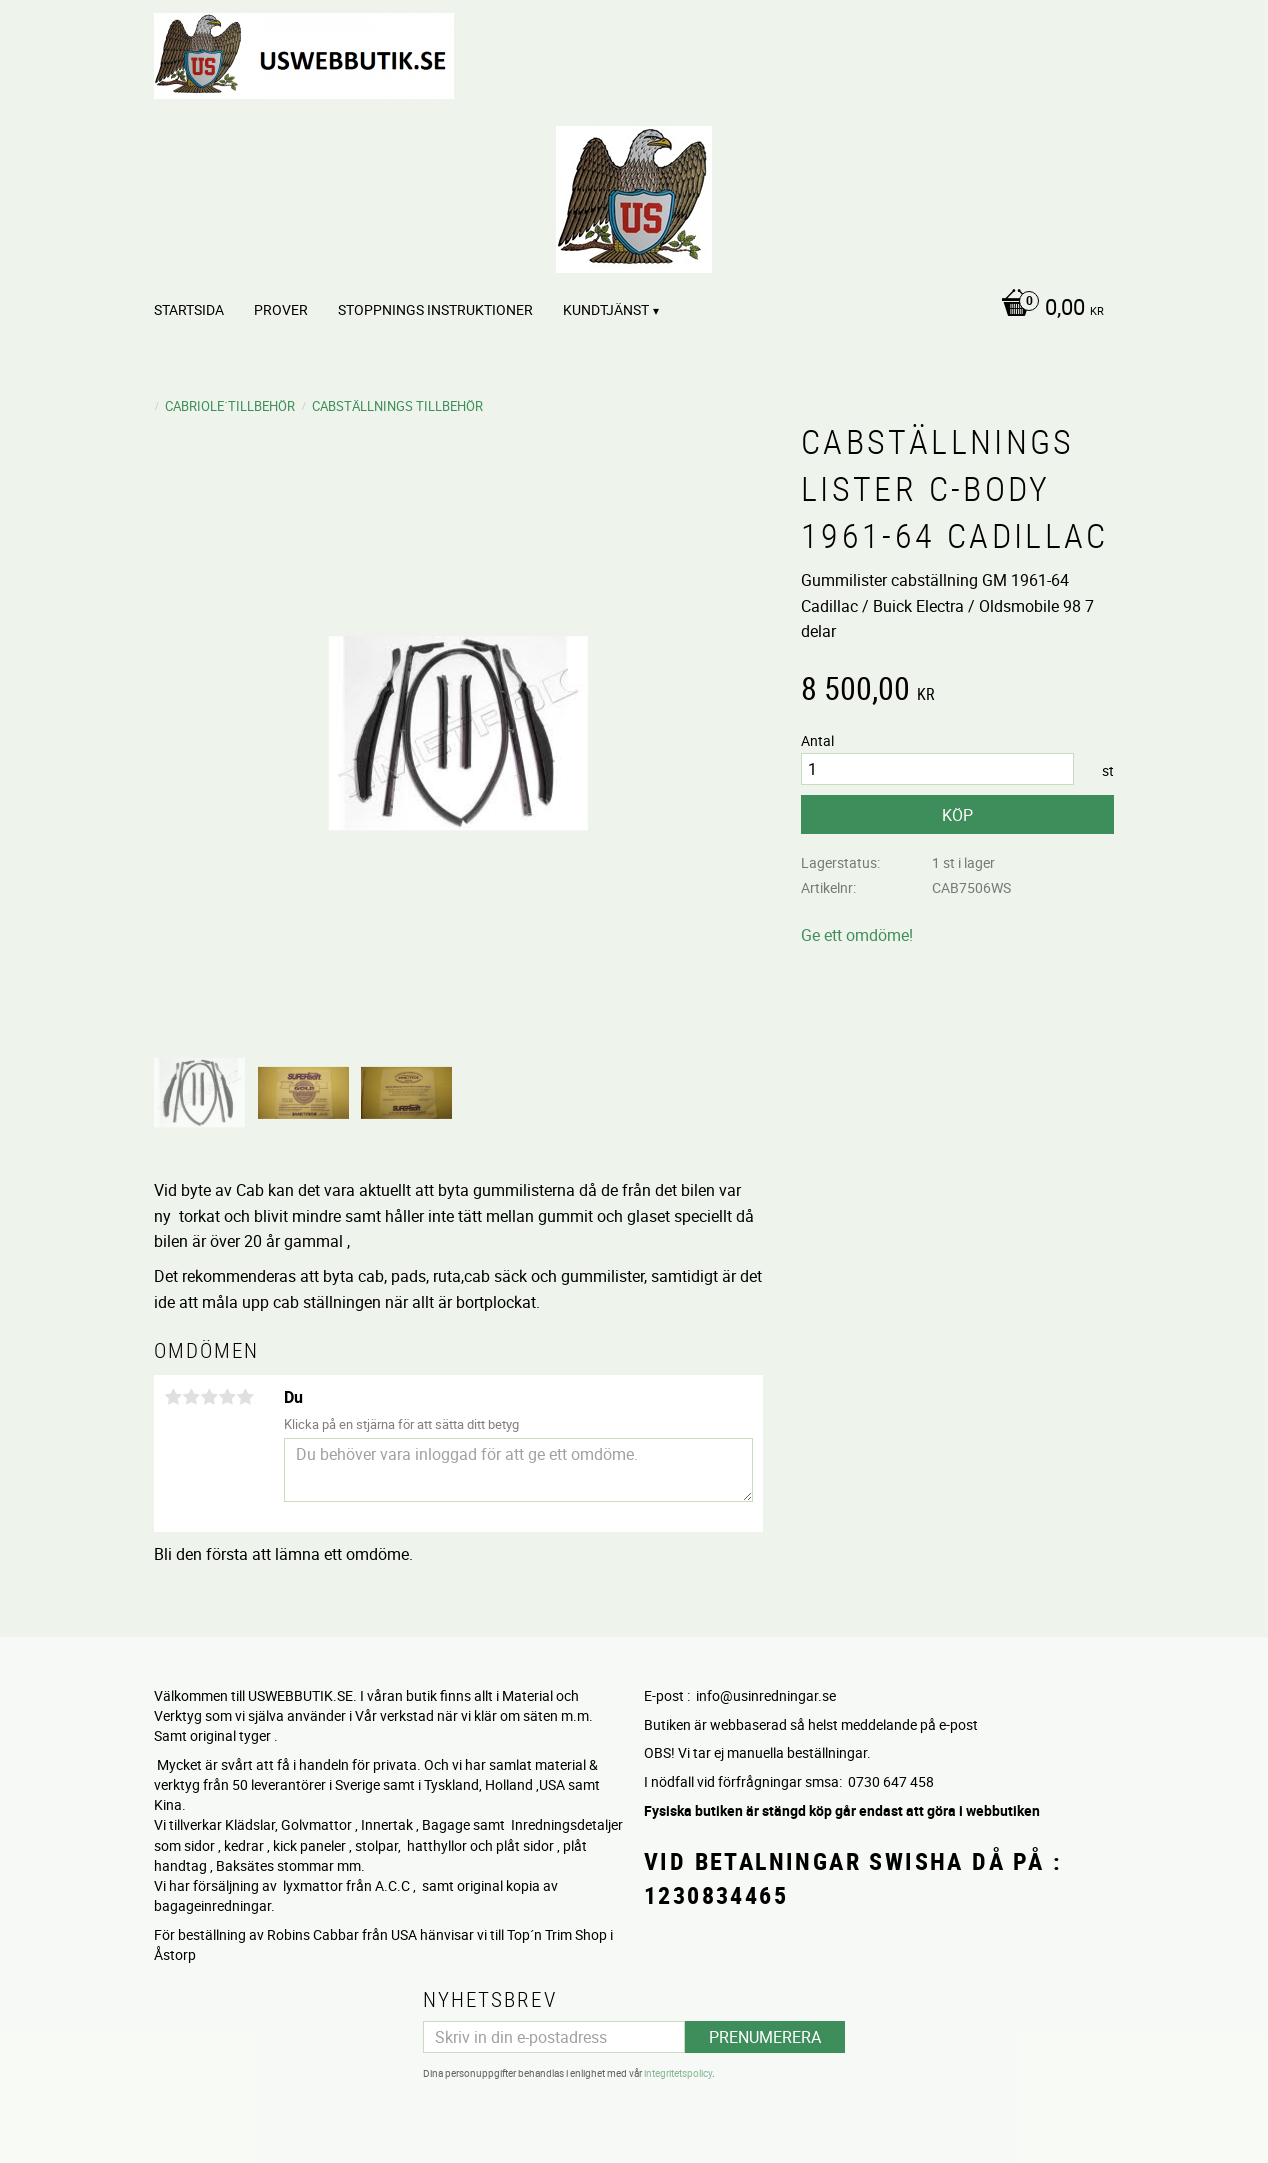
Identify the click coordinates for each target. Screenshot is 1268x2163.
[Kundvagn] (1047, 309)
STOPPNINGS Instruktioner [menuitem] (435, 309)
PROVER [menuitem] (281, 309)
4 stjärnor (227, 1397)
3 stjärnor (209, 1397)
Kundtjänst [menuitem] (606, 309)
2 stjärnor (191, 1397)
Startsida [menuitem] (189, 309)
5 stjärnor (245, 1397)
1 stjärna (173, 1397)
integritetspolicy (678, 2073)
